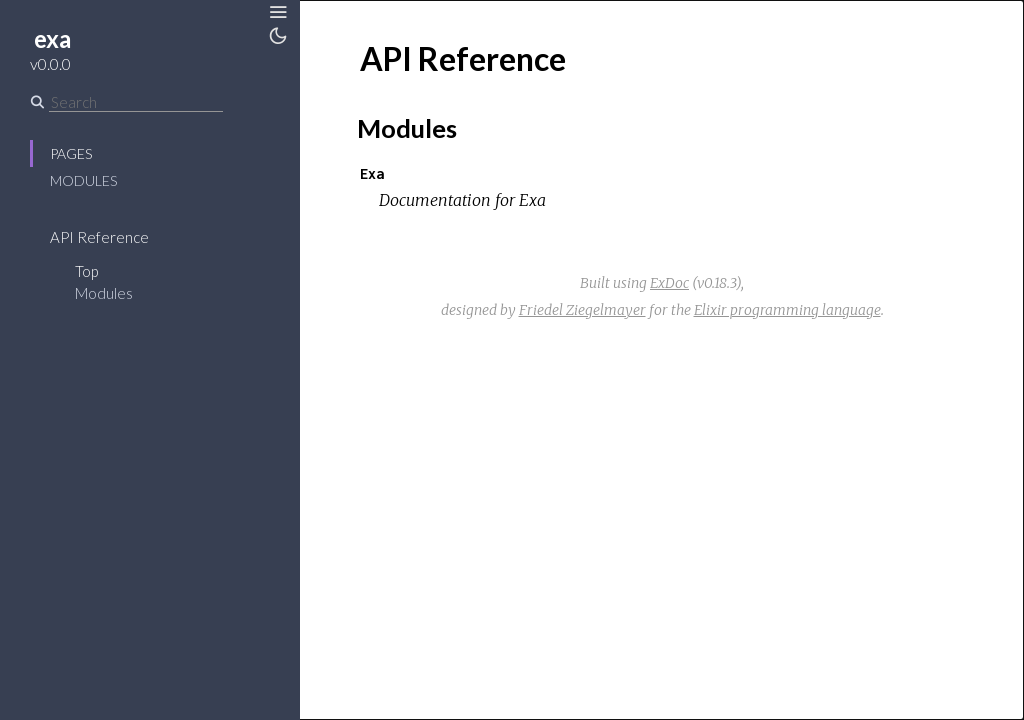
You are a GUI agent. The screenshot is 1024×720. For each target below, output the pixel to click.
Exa (372, 173)
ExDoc (669, 283)
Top (86, 271)
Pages (71, 153)
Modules (83, 180)
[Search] (136, 102)
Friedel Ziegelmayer (582, 310)
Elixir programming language (787, 310)
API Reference (99, 237)
